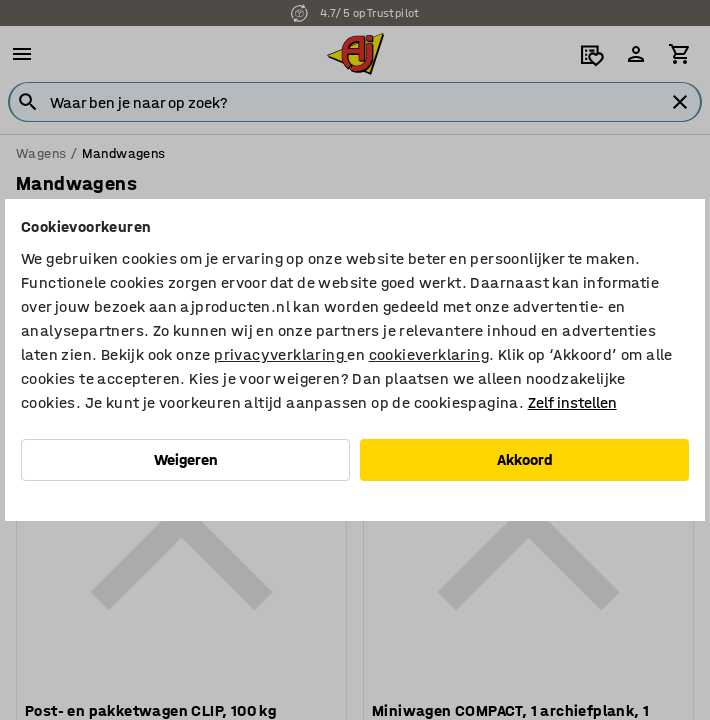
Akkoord (525, 459)
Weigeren (186, 459)
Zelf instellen (572, 402)
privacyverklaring (280, 354)
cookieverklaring (429, 354)
